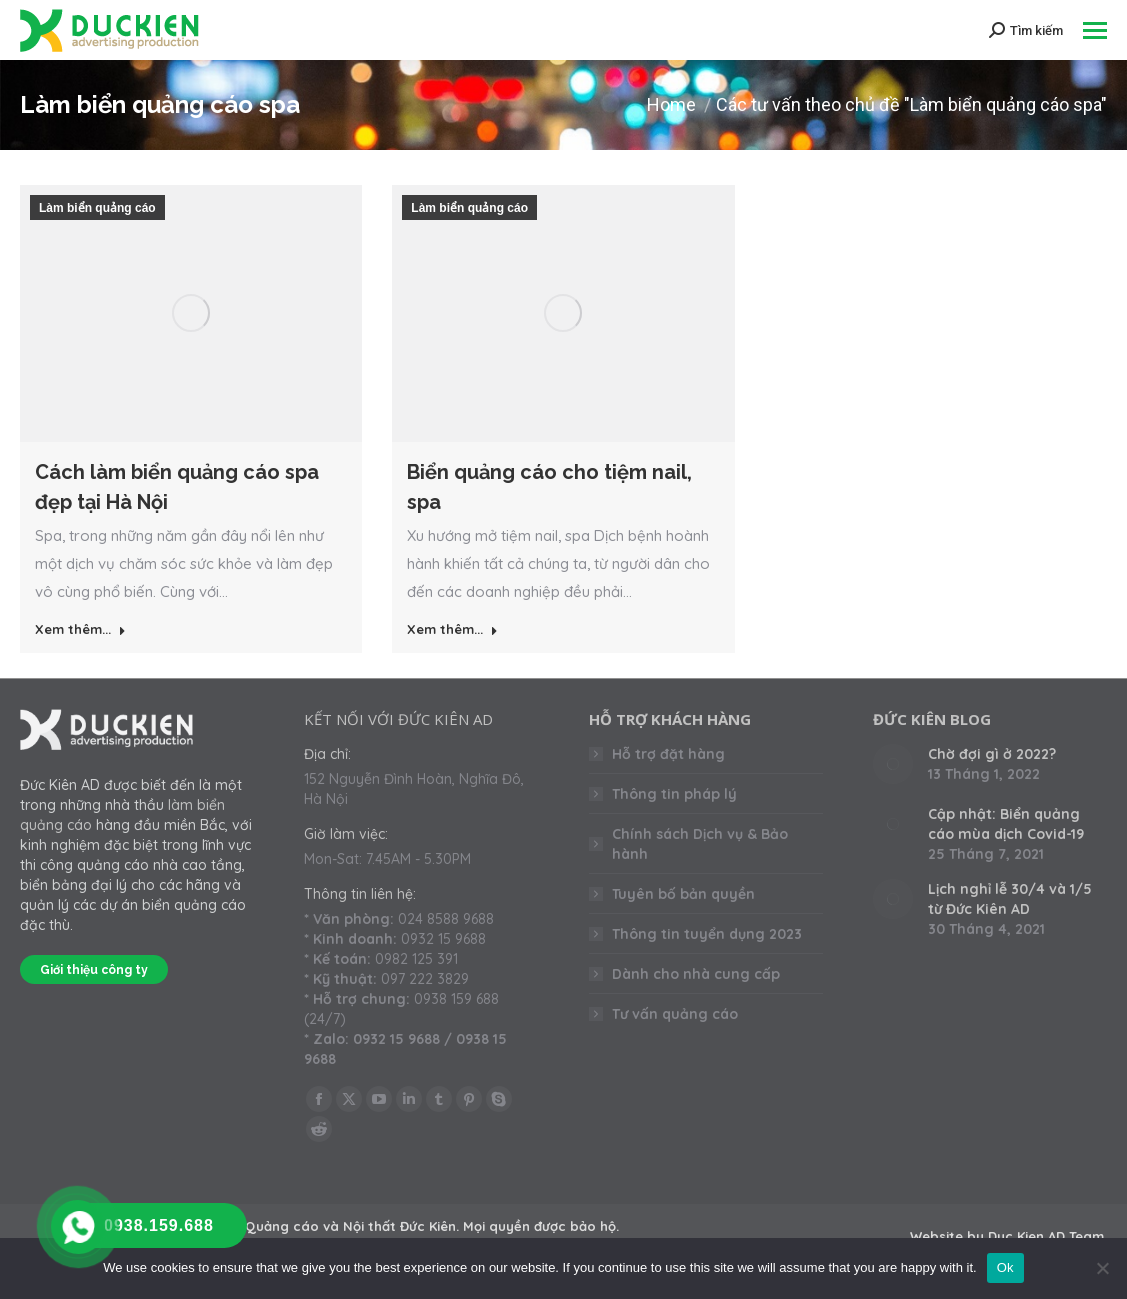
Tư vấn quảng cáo (675, 1014)
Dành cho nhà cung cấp (696, 974)
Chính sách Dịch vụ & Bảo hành (700, 844)
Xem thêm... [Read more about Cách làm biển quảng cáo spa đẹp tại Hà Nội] (80, 629)
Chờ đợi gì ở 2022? (992, 754)
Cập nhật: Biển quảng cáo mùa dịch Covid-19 (1006, 824)
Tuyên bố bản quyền (683, 894)
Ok (1005, 1267)
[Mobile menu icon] (1095, 30)
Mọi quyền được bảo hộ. (541, 1226)
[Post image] (893, 764)
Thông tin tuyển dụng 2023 (707, 934)
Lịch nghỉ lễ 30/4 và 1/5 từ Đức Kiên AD (1010, 899)
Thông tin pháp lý (674, 794)
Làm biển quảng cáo (97, 208)
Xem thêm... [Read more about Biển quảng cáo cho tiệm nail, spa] (452, 629)
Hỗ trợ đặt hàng (668, 754)
